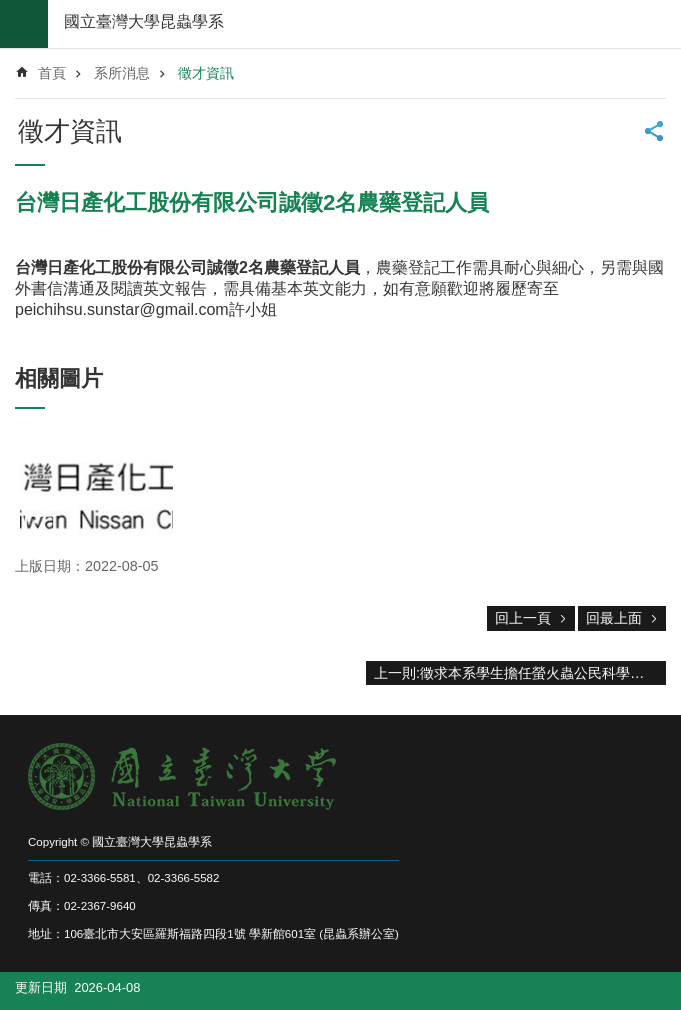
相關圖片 (59, 378)
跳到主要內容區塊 (10, 10)
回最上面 (614, 618)
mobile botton (24, 24)
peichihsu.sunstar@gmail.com (122, 309)
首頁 (52, 73)
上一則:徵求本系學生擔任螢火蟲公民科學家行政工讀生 (520, 673)
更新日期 (41, 987)
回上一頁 (523, 618)
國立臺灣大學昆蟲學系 (144, 21)
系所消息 (122, 73)
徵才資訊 (206, 73)
